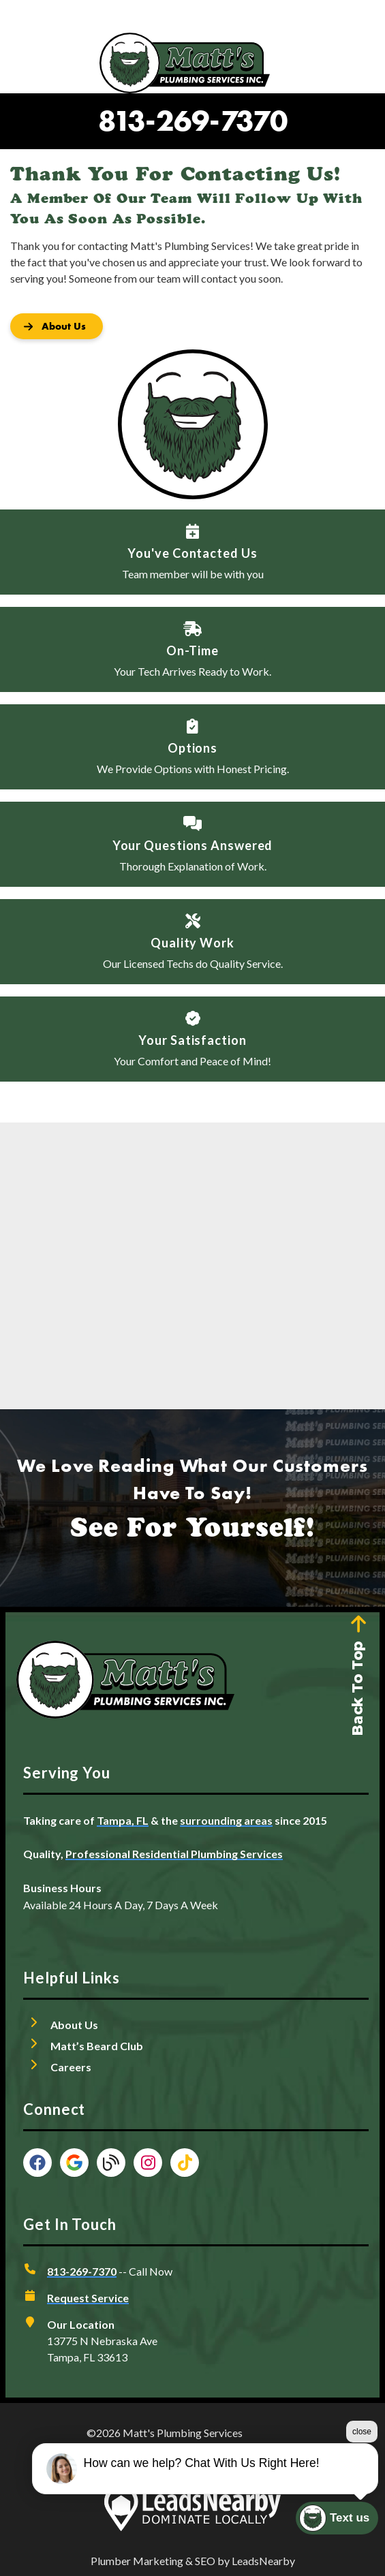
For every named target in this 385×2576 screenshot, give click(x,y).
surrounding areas (226, 1820)
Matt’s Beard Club (96, 2045)
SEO (205, 2560)
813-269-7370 (193, 120)
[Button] (56, 326)
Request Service (88, 2297)
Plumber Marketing (137, 2560)
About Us (74, 2024)
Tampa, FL (123, 1820)
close (361, 2431)
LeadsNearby (263, 2560)
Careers (70, 2066)
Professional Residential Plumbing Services (174, 1853)
